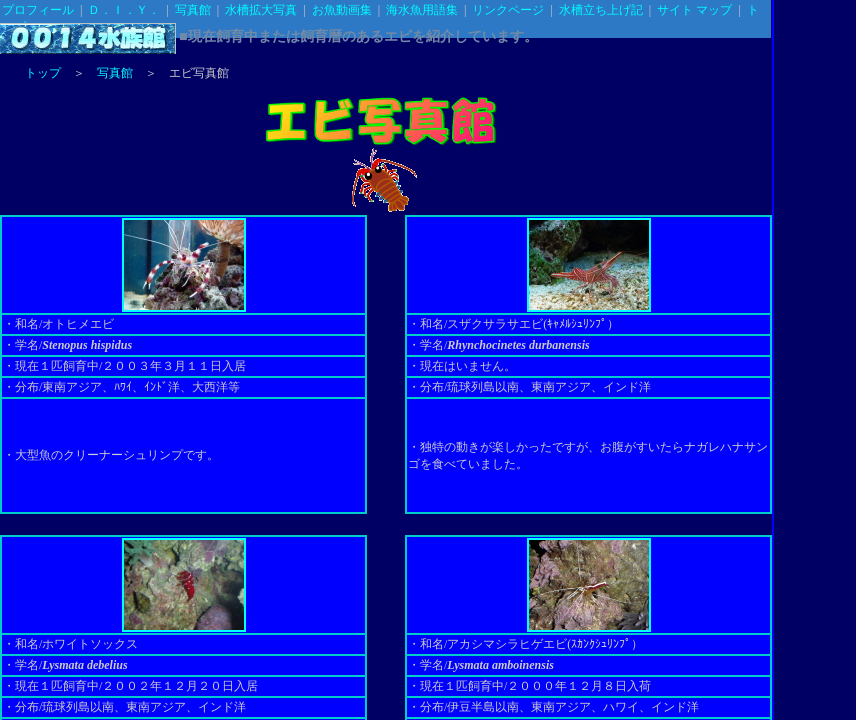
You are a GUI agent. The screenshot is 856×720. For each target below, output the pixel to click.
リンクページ (508, 10)
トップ (43, 73)
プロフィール (38, 10)
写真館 (193, 10)
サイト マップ (694, 10)
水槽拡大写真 (261, 10)
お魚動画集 (342, 10)
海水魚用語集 (422, 10)
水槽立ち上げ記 (601, 10)
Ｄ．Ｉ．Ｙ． (124, 10)
